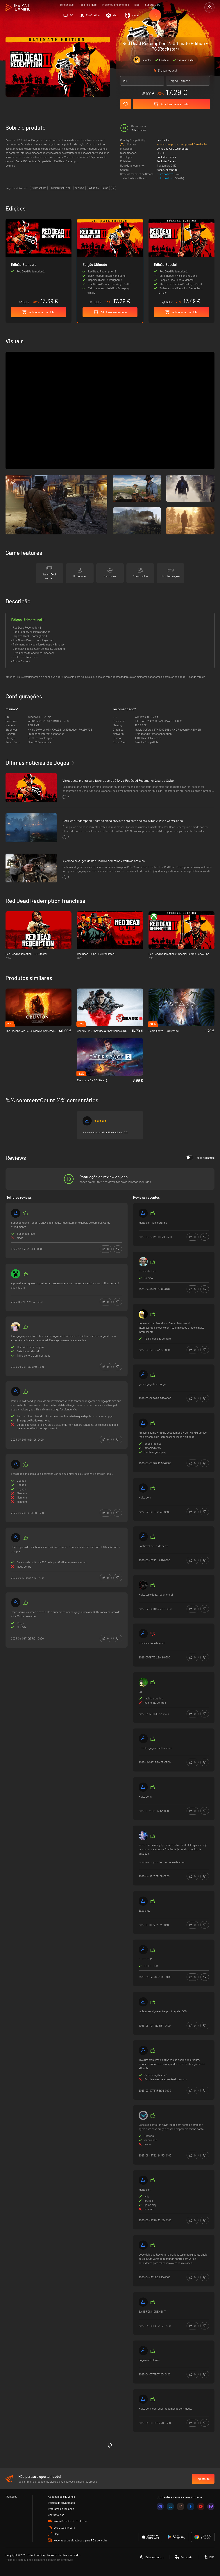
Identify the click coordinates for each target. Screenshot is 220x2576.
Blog (136, 4)
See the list (163, 140)
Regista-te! (203, 2479)
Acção (160, 169)
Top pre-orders (87, 4)
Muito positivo (165, 174)
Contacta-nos (56, 2514)
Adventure (171, 169)
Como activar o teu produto (172, 148)
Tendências (67, 4)
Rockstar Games (166, 157)
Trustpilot (11, 2496)
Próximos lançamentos (115, 4)
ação (105, 188)
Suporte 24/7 (152, 4)
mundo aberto (39, 188)
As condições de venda (61, 2496)
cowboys (79, 188)
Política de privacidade (61, 2502)
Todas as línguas (200, 1157)
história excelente (61, 188)
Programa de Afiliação (61, 2508)
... (113, 188)
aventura (94, 188)
